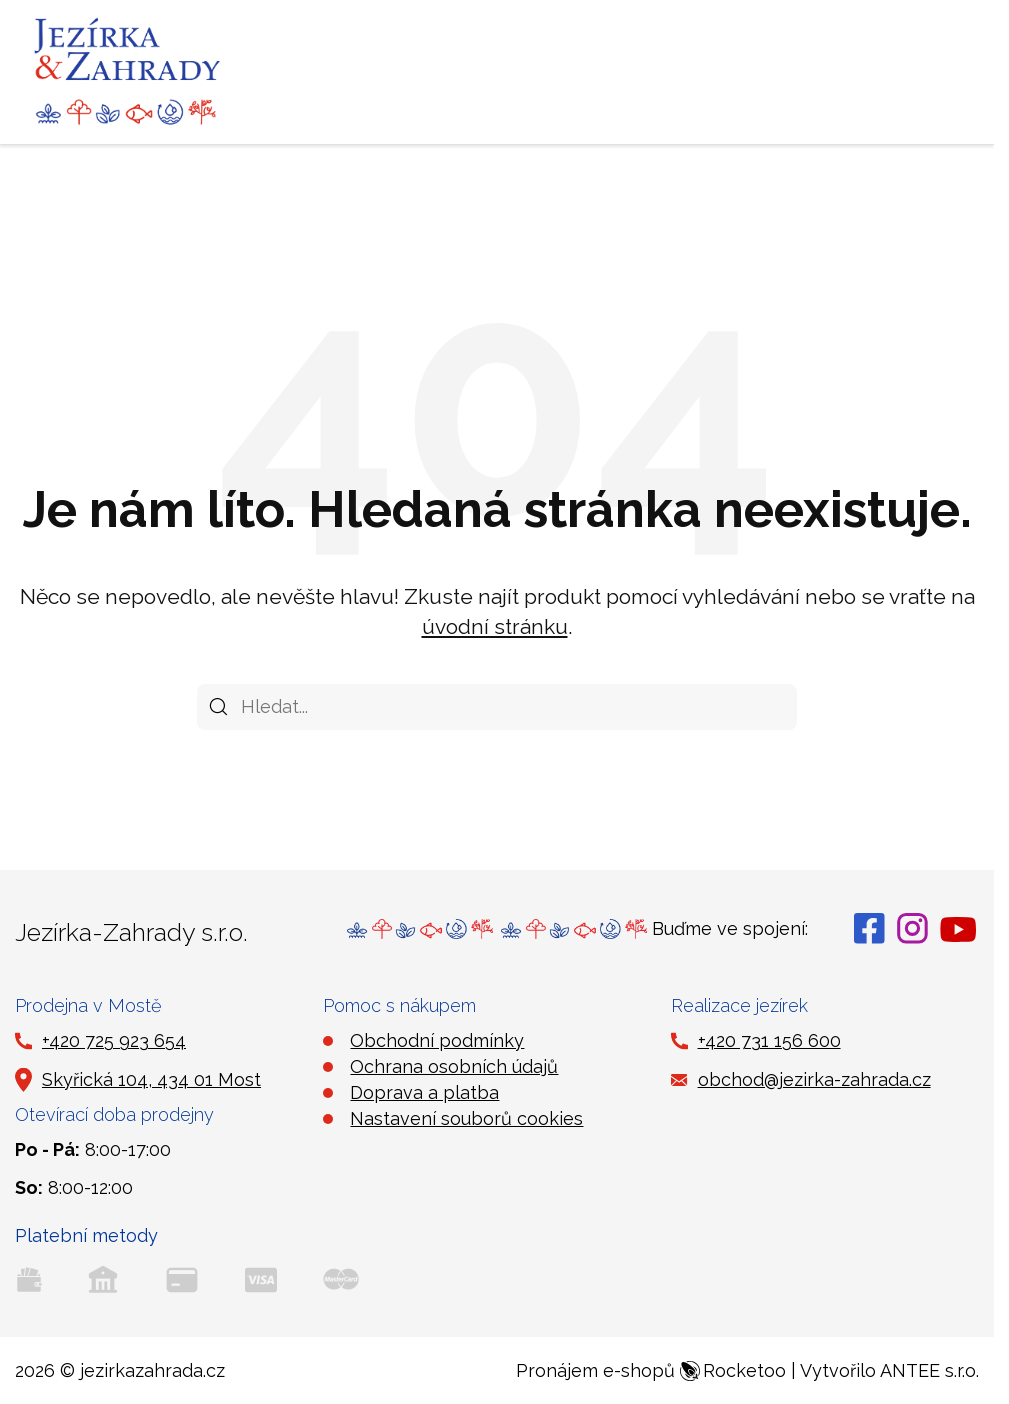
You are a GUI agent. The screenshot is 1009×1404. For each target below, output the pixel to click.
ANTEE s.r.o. (929, 1370)
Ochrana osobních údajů (454, 1066)
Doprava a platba (424, 1092)
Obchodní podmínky (437, 1040)
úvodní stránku (495, 626)
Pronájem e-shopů (651, 1370)
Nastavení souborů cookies (466, 1118)
